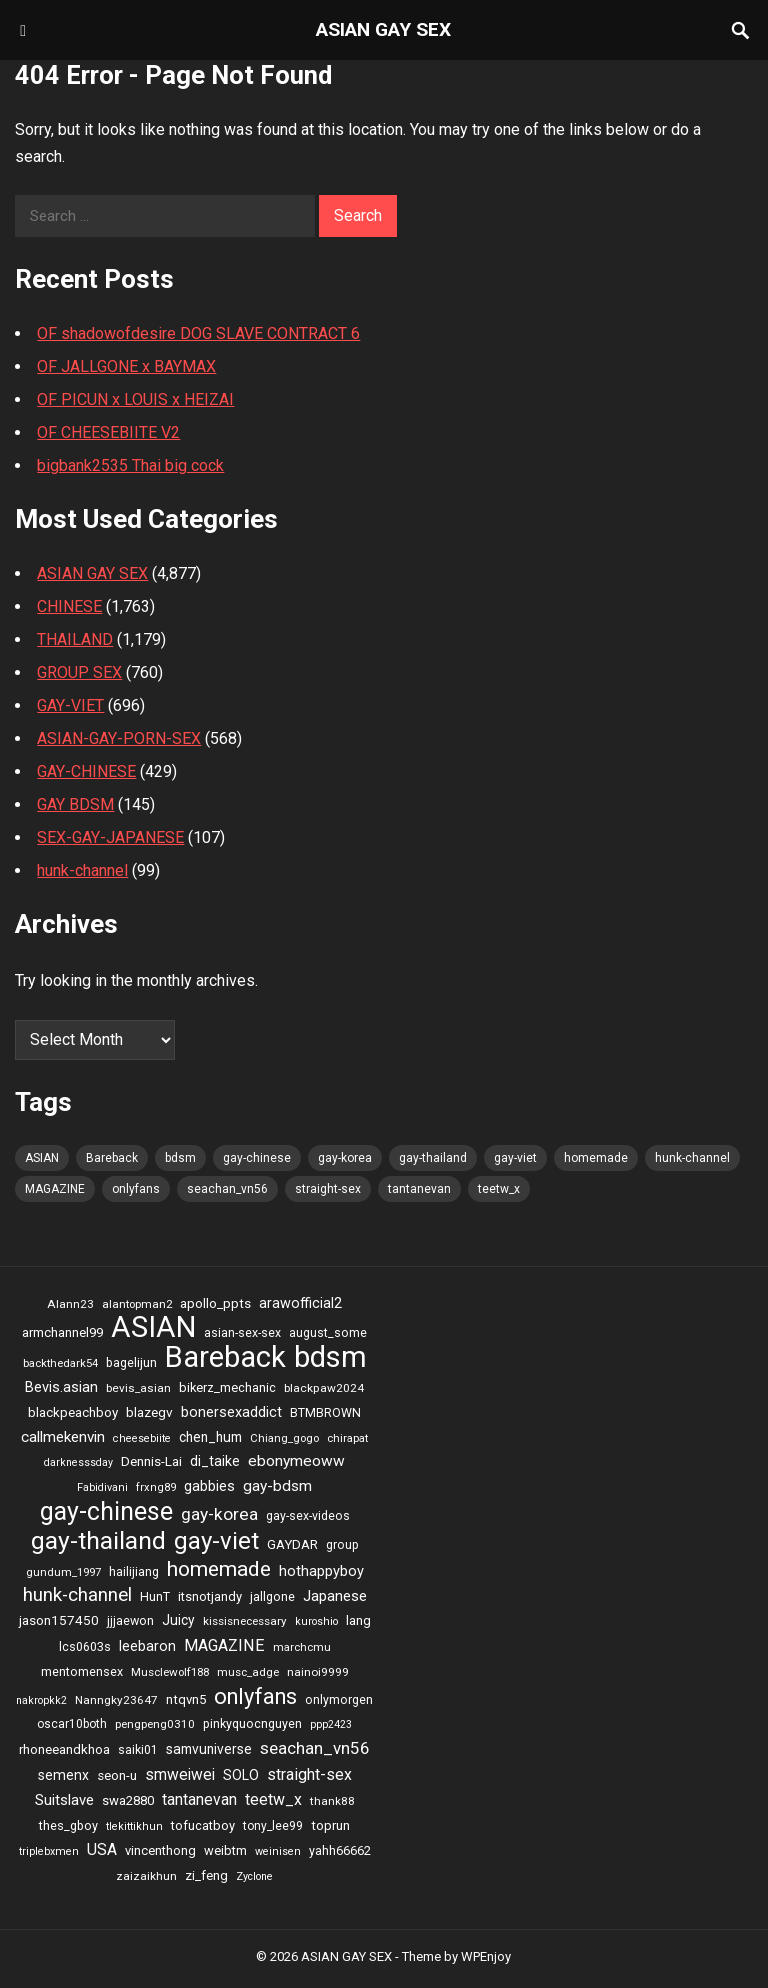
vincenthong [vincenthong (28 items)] (160, 1850)
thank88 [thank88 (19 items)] (332, 1801)
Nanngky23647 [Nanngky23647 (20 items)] (116, 1700)
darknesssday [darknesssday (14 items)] (78, 1462)
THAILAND (75, 639)
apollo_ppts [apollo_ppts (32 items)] (215, 1303)
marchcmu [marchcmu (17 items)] (302, 1647)
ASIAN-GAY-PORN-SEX (119, 738)
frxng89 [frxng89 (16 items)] (156, 1487)
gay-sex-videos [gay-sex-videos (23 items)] (308, 1516)
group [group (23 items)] (342, 1545)
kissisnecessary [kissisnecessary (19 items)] (245, 1621)
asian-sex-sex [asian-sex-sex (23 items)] (242, 1333)
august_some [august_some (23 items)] (328, 1333)
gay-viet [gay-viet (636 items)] (515, 1158)
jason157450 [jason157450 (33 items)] (59, 1620)
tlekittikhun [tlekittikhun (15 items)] (134, 1826)
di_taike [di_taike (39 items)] (215, 1461)
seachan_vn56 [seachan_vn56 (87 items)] (227, 1189)
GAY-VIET (70, 705)
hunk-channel (82, 870)
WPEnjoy (486, 1956)
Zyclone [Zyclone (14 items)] (254, 1876)
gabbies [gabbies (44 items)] (209, 1486)
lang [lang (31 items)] (358, 1620)
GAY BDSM (75, 804)
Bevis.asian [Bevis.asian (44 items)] (61, 1387)
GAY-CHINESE (86, 771)
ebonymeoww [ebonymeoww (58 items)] (296, 1461)
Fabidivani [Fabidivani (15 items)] (102, 1487)
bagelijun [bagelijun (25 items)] (131, 1362)
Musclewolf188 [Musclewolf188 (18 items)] (170, 1672)
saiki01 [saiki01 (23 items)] (138, 1750)
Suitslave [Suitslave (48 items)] (64, 1800)
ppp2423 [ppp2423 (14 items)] (331, 1724)
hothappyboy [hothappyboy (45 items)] (321, 1571)
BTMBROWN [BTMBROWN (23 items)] (325, 1413)
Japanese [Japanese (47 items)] (335, 1596)
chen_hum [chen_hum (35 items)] (210, 1437)
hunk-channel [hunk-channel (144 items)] (692, 1158)
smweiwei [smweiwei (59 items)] (180, 1774)
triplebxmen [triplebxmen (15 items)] (49, 1851)
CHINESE (69, 606)
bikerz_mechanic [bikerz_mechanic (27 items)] (227, 1387)
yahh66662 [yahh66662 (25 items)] (340, 1850)
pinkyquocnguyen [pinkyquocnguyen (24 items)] (252, 1723)
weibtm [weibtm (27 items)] (225, 1850)
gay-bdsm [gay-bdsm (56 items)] (277, 1486)
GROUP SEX (79, 672)
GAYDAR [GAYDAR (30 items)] (292, 1544)
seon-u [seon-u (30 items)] (117, 1775)
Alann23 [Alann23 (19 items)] (70, 1304)
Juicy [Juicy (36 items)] (178, 1620)
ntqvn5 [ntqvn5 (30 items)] (186, 1699)
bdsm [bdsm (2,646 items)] (180, 1158)
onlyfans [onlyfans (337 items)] (136, 1189)
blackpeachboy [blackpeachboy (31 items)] (73, 1412)
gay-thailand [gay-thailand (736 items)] (433, 1158)
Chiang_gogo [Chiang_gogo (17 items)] (284, 1438)
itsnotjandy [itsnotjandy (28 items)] (210, 1596)
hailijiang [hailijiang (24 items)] (134, 1571)
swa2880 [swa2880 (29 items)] (128, 1800)
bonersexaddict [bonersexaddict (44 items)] (231, 1412)
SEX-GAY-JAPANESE (110, 837)
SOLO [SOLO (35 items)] (241, 1775)
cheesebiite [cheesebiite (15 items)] (142, 1438)
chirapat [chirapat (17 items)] (347, 1438)
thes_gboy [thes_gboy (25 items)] (68, 1825)
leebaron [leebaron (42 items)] (147, 1646)
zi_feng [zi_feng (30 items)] (206, 1875)
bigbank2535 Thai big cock (130, 465)
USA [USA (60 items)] (102, 1849)
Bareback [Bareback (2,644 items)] (112, 1158)
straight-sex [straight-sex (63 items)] (328, 1189)
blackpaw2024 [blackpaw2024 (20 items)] (324, 1388)
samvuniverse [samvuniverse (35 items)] (209, 1749)
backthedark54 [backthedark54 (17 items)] (60, 1363)
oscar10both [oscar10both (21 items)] (72, 1724)
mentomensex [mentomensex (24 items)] (82, 1671)
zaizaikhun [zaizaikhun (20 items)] (146, 1876)
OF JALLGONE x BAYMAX (126, 366)
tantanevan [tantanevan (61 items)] (419, 1189)
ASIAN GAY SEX (383, 29)
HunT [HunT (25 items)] (155, 1596)
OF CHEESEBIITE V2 (108, 432)
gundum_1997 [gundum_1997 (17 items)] (63, 1572)
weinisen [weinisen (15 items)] (278, 1851)
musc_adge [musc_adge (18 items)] (248, 1672)
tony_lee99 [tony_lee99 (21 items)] (273, 1826)
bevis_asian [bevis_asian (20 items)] (138, 1388)
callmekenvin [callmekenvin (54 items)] (63, 1437)
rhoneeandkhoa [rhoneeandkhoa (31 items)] (64, 1749)
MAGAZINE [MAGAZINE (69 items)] (55, 1189)
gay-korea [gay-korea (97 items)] (345, 1158)
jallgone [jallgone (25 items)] (272, 1596)
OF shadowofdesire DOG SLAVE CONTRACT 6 (198, 333)
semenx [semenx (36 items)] (63, 1775)
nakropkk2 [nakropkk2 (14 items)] (41, 1700)
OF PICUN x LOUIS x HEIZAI (135, 399)
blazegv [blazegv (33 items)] (149, 1412)
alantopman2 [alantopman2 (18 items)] (137, 1304)
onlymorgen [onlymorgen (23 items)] (339, 1700)
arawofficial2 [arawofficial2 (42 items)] (300, 1303)
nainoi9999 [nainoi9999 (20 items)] (318, 1672)
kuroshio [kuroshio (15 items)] (316, 1621)
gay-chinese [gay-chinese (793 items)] (257, 1158)
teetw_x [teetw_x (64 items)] (499, 1189)
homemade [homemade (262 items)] (596, 1158)
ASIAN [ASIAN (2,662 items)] (42, 1158)
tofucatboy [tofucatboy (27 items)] (203, 1825)
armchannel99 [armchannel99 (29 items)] (62, 1332)
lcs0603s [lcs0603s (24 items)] (85, 1646)
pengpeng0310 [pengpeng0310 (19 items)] (155, 1724)
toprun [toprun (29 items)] (330, 1825)
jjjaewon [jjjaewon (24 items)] (130, 1620)
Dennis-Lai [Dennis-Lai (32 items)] (151, 1461)
